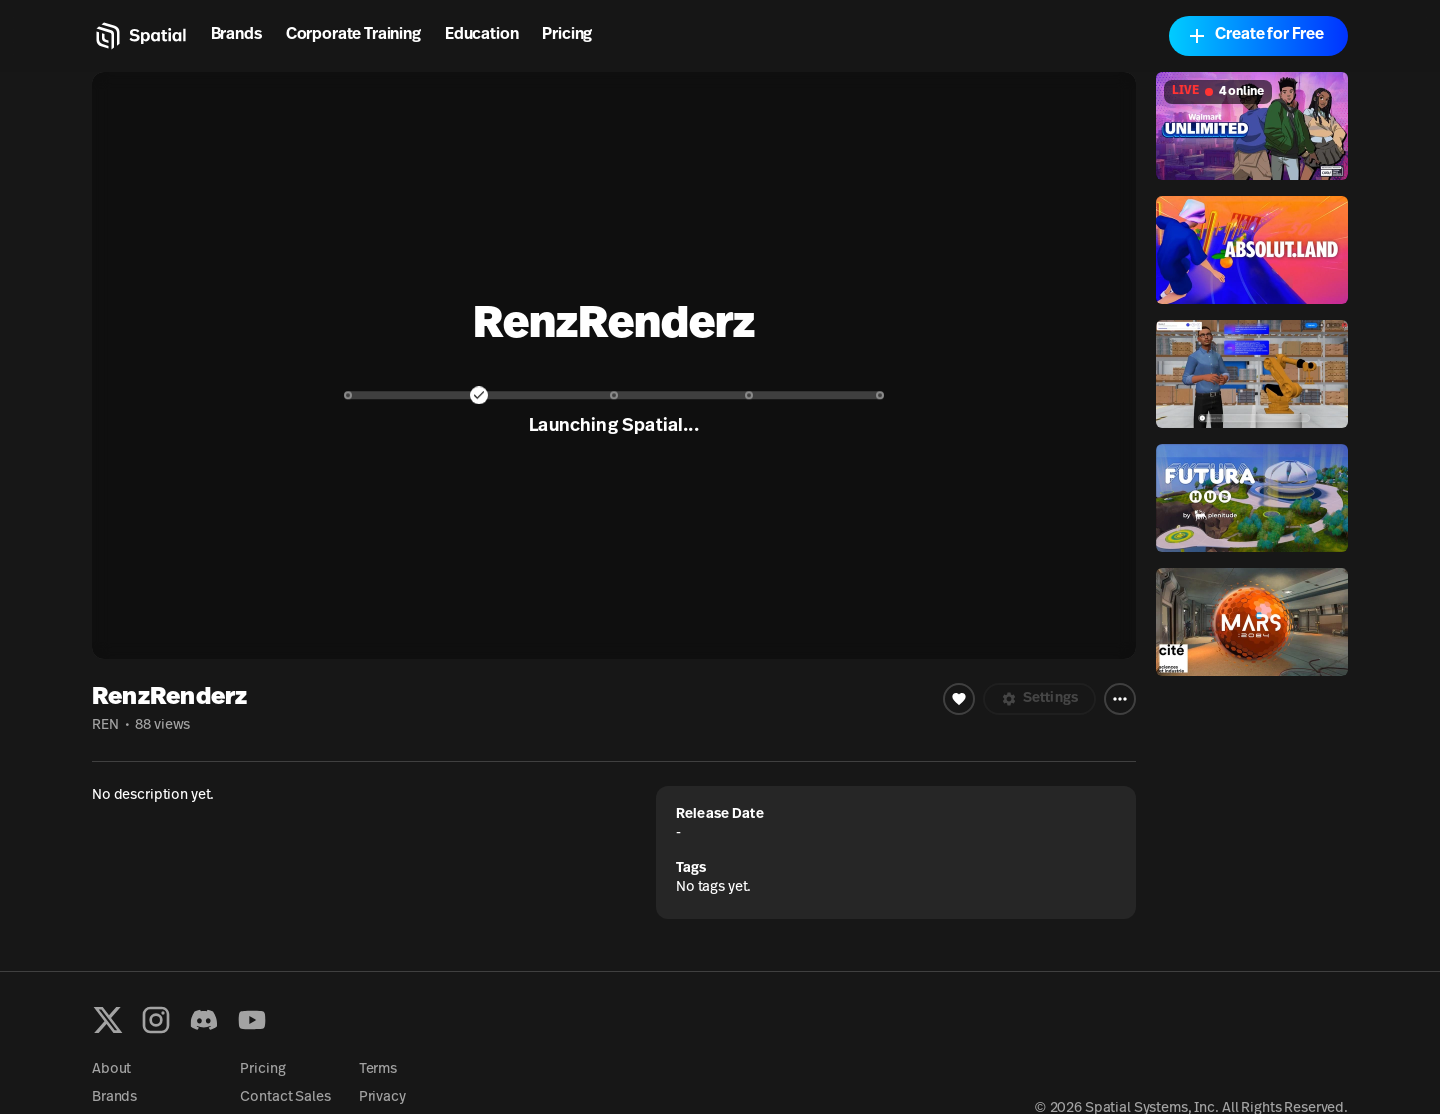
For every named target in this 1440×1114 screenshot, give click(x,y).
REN (105, 725)
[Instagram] (156, 1020)
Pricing (567, 35)
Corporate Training (353, 35)
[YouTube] (252, 1020)
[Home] (139, 36)
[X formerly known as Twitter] (108, 1020)
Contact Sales (285, 1097)
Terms (378, 1069)
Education (482, 35)
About (111, 1069)
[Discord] (204, 1020)
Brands (236, 35)
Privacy (382, 1097)
